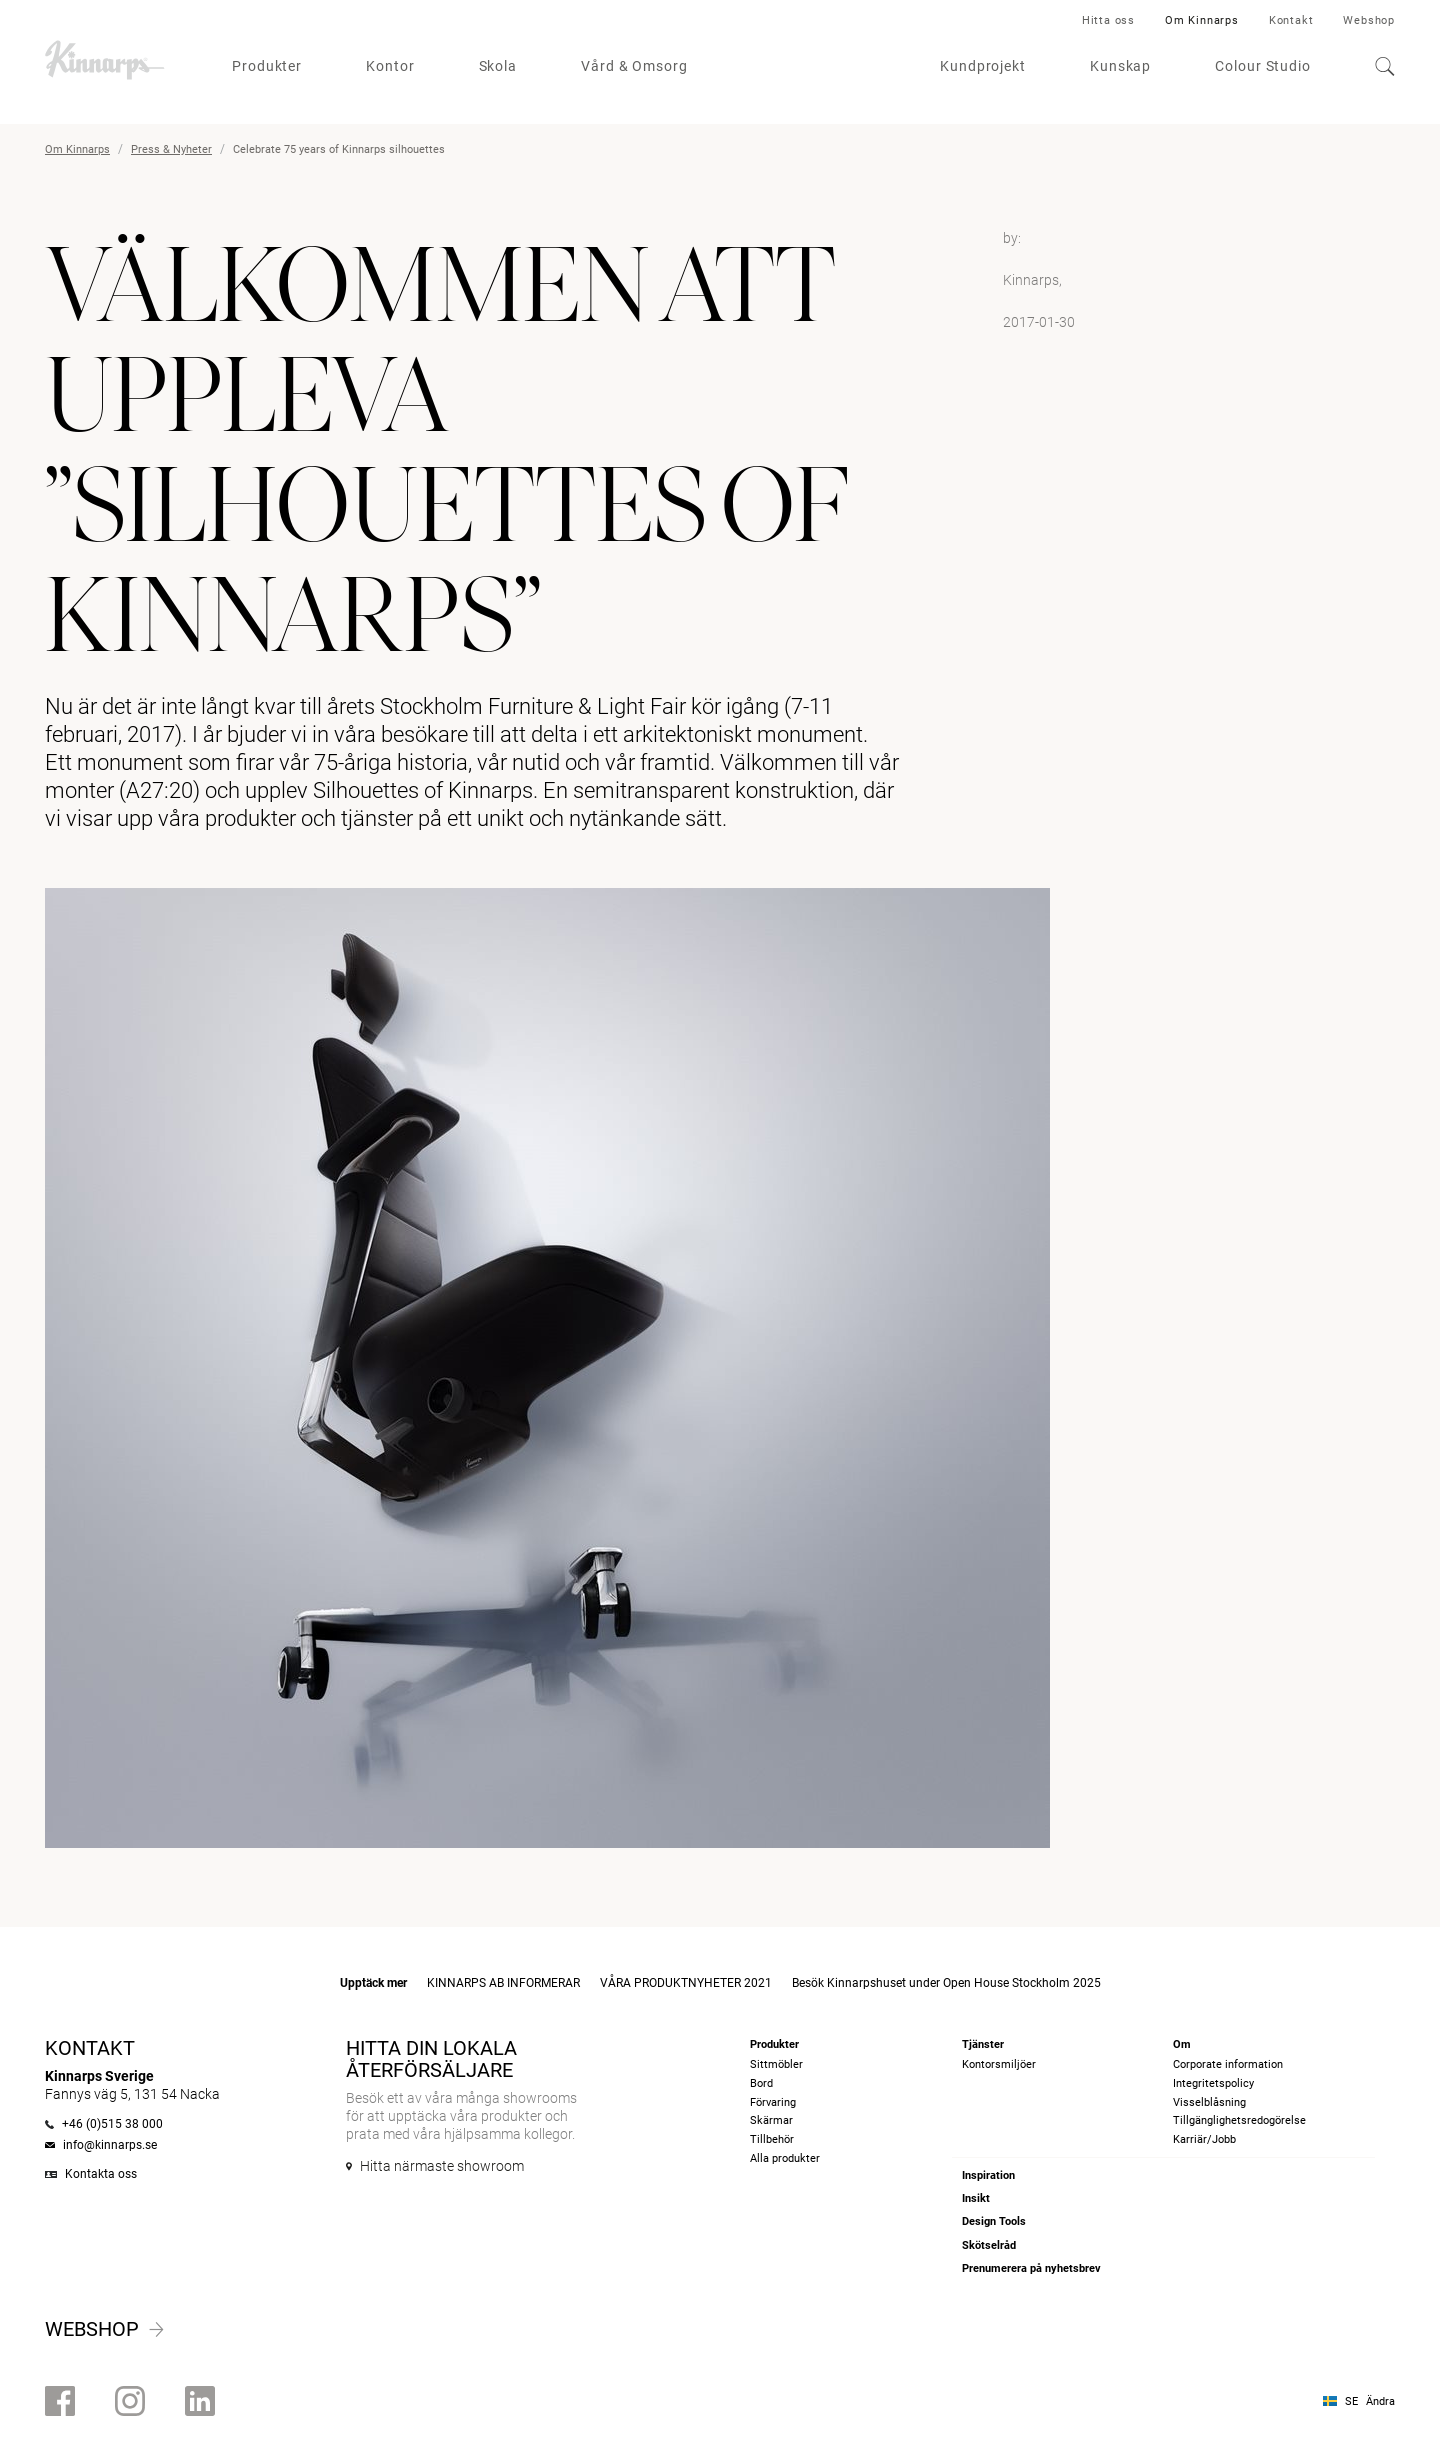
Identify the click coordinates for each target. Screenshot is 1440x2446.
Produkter (267, 66)
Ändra (1380, 2401)
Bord (761, 2083)
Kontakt (1291, 20)
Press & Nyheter (171, 149)
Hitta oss (1108, 20)
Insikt (976, 2198)
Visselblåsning (1209, 2102)
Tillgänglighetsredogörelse (1239, 2120)
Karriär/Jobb (1204, 2139)
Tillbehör (772, 2139)
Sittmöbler (776, 2064)
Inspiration (988, 2175)
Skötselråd (989, 2245)
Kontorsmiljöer (999, 2064)
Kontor (390, 66)
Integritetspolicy (1213, 2083)
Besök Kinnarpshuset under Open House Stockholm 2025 (946, 1983)
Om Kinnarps (1202, 20)
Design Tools (994, 2221)
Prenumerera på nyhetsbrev (1031, 2268)
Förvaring (773, 2102)
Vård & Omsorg (634, 66)
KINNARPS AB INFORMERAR (503, 1983)
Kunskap (1120, 66)
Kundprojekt (983, 66)
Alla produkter (785, 2158)
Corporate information (1228, 2064)
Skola (498, 66)
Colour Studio (1263, 66)
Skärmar (771, 2120)
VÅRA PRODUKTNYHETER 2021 (686, 1983)
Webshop (1369, 20)
